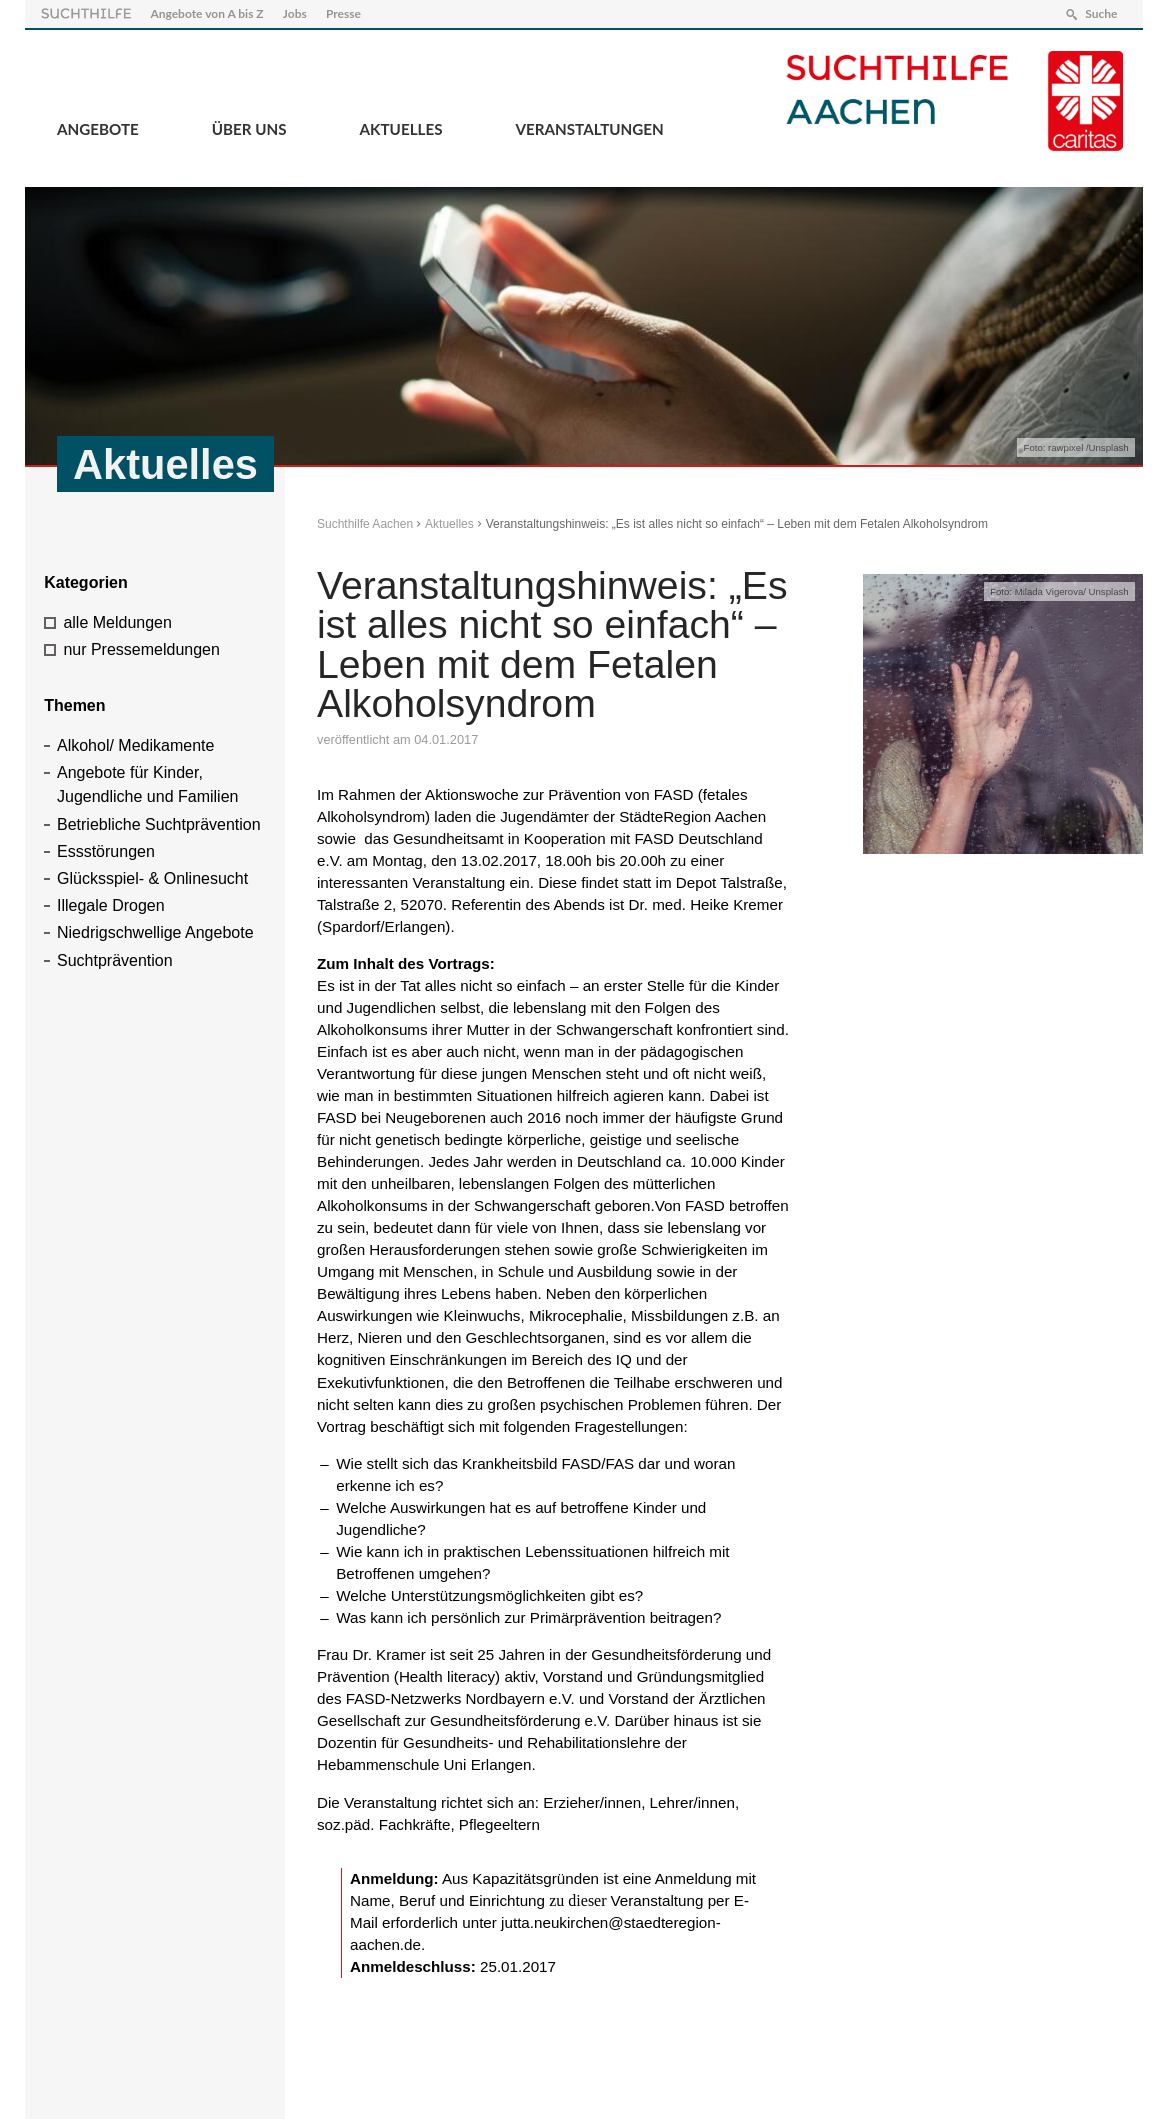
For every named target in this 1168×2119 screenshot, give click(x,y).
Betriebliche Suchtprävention (159, 824)
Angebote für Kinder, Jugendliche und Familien (147, 784)
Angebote (98, 129)
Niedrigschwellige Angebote (155, 932)
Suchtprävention (115, 960)
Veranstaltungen (589, 129)
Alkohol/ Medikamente (135, 745)
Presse (343, 13)
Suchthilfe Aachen (365, 524)
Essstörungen (106, 851)
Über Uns (249, 129)
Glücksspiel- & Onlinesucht (152, 878)
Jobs (295, 13)
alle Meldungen (117, 622)
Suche (1101, 13)
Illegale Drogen (111, 905)
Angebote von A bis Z (206, 13)
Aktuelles (401, 129)
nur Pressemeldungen (141, 649)
